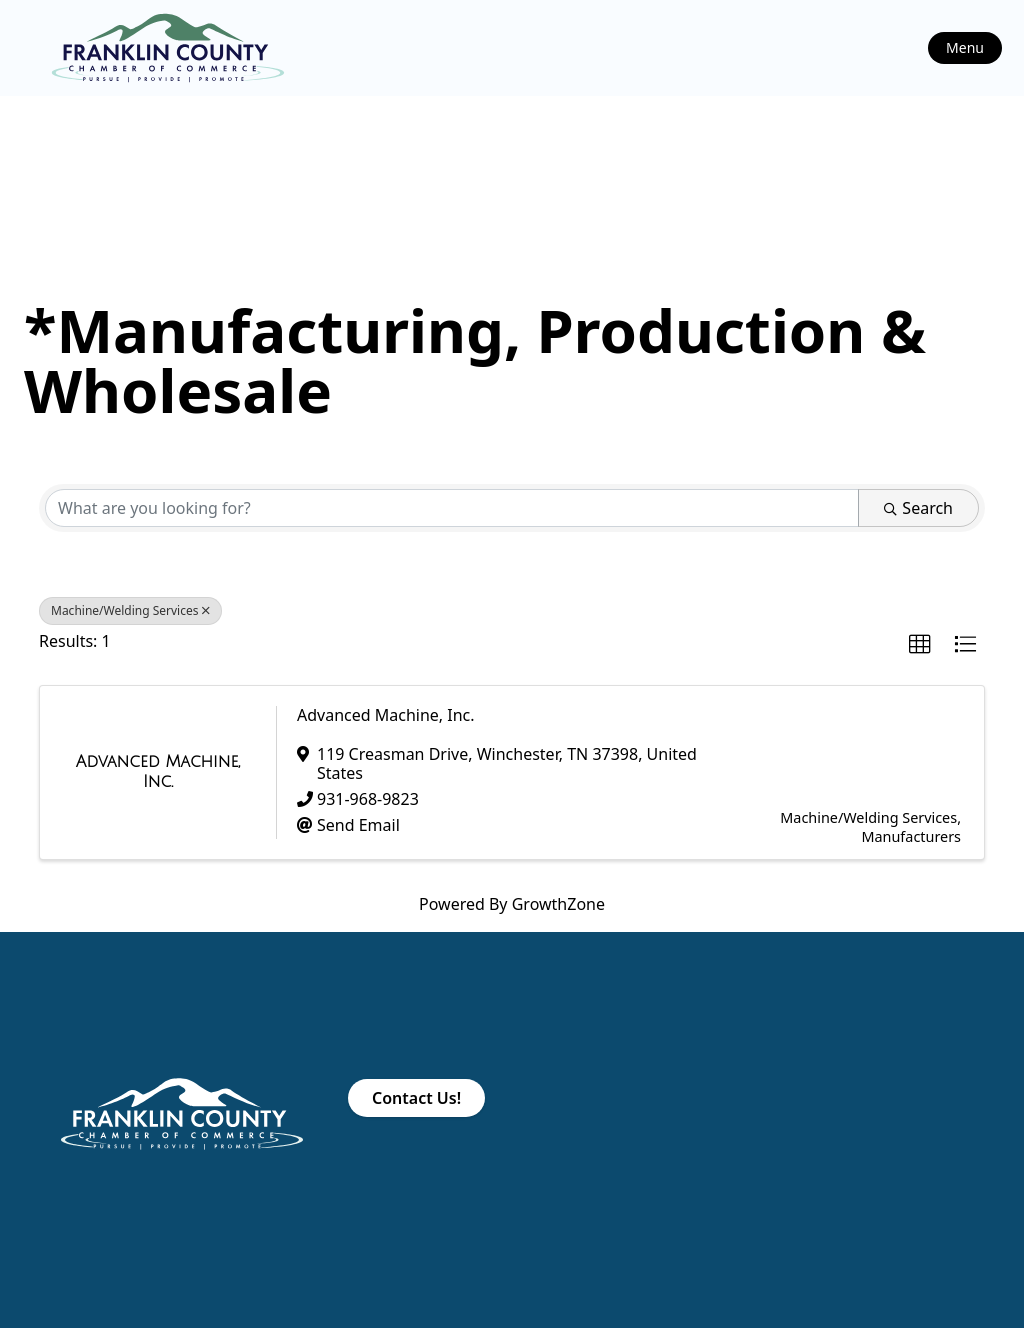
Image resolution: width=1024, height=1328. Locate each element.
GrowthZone (558, 904)
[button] (920, 645)
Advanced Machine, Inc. (386, 715)
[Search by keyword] (452, 508)
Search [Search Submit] (918, 508)
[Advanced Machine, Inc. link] (158, 771)
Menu (965, 47)
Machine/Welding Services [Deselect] (130, 610)
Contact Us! (416, 1098)
